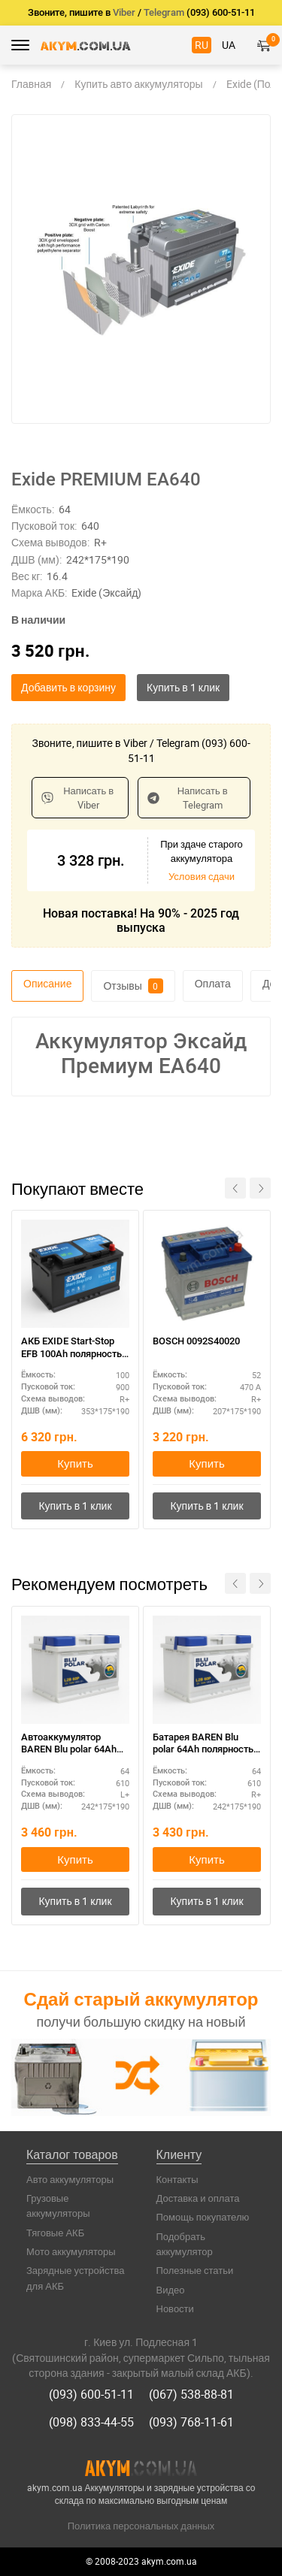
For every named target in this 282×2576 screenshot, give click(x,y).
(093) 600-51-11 (91, 2394)
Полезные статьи (195, 2270)
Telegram (164, 12)
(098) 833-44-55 (91, 2422)
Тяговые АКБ (55, 2232)
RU (201, 45)
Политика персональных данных (141, 2525)
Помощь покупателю (203, 2217)
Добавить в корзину (68, 687)
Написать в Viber (77, 798)
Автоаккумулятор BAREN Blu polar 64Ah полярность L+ (69, 1744)
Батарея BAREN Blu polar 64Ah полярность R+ (203, 1744)
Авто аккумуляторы (70, 2179)
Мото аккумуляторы (71, 2251)
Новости (175, 2308)
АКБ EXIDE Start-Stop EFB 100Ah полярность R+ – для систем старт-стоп (73, 1348)
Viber (124, 12)
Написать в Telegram (187, 798)
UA (228, 45)
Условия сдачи (201, 876)
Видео (170, 2289)
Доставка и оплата (198, 2198)
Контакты (177, 2179)
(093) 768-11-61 (191, 2422)
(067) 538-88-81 (191, 2394)
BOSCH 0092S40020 (196, 1341)
